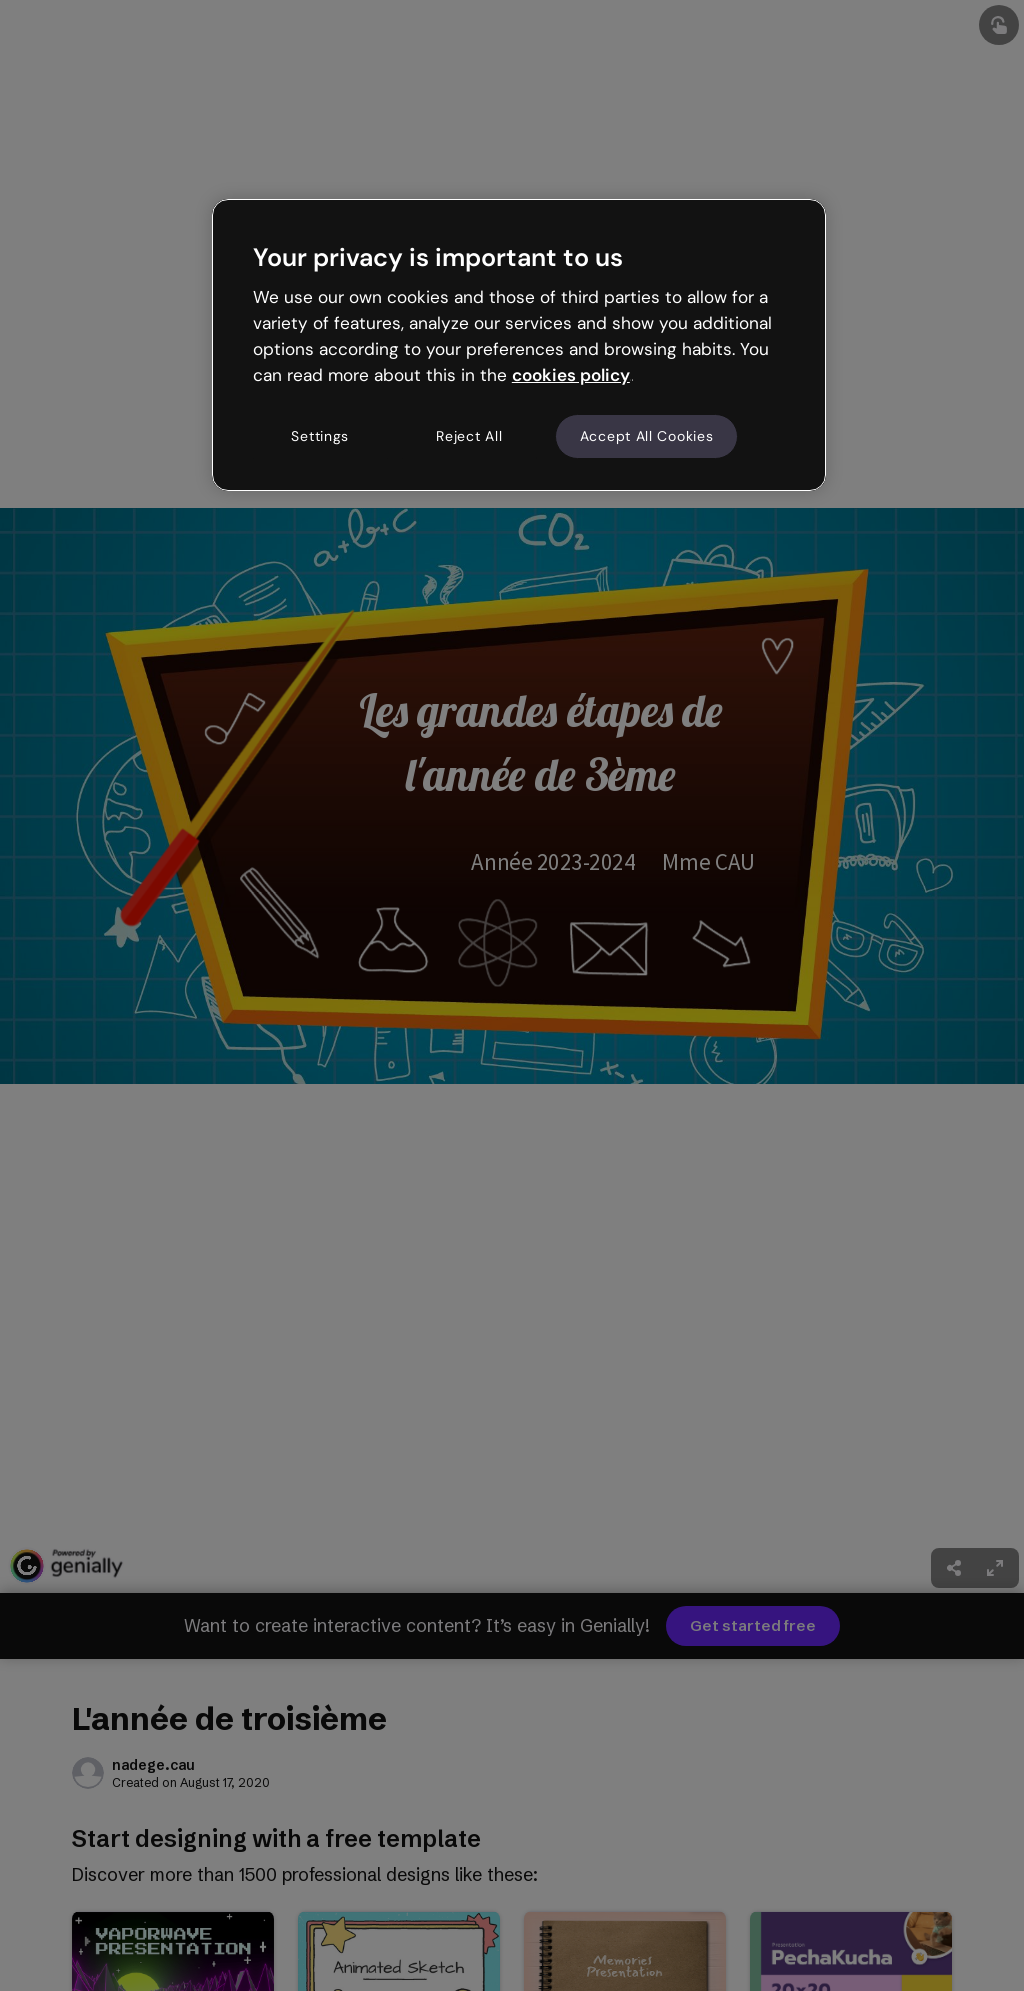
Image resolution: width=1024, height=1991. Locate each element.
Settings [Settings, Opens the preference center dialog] (320, 436)
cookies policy (571, 375)
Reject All (469, 436)
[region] (519, 345)
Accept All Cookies (647, 436)
